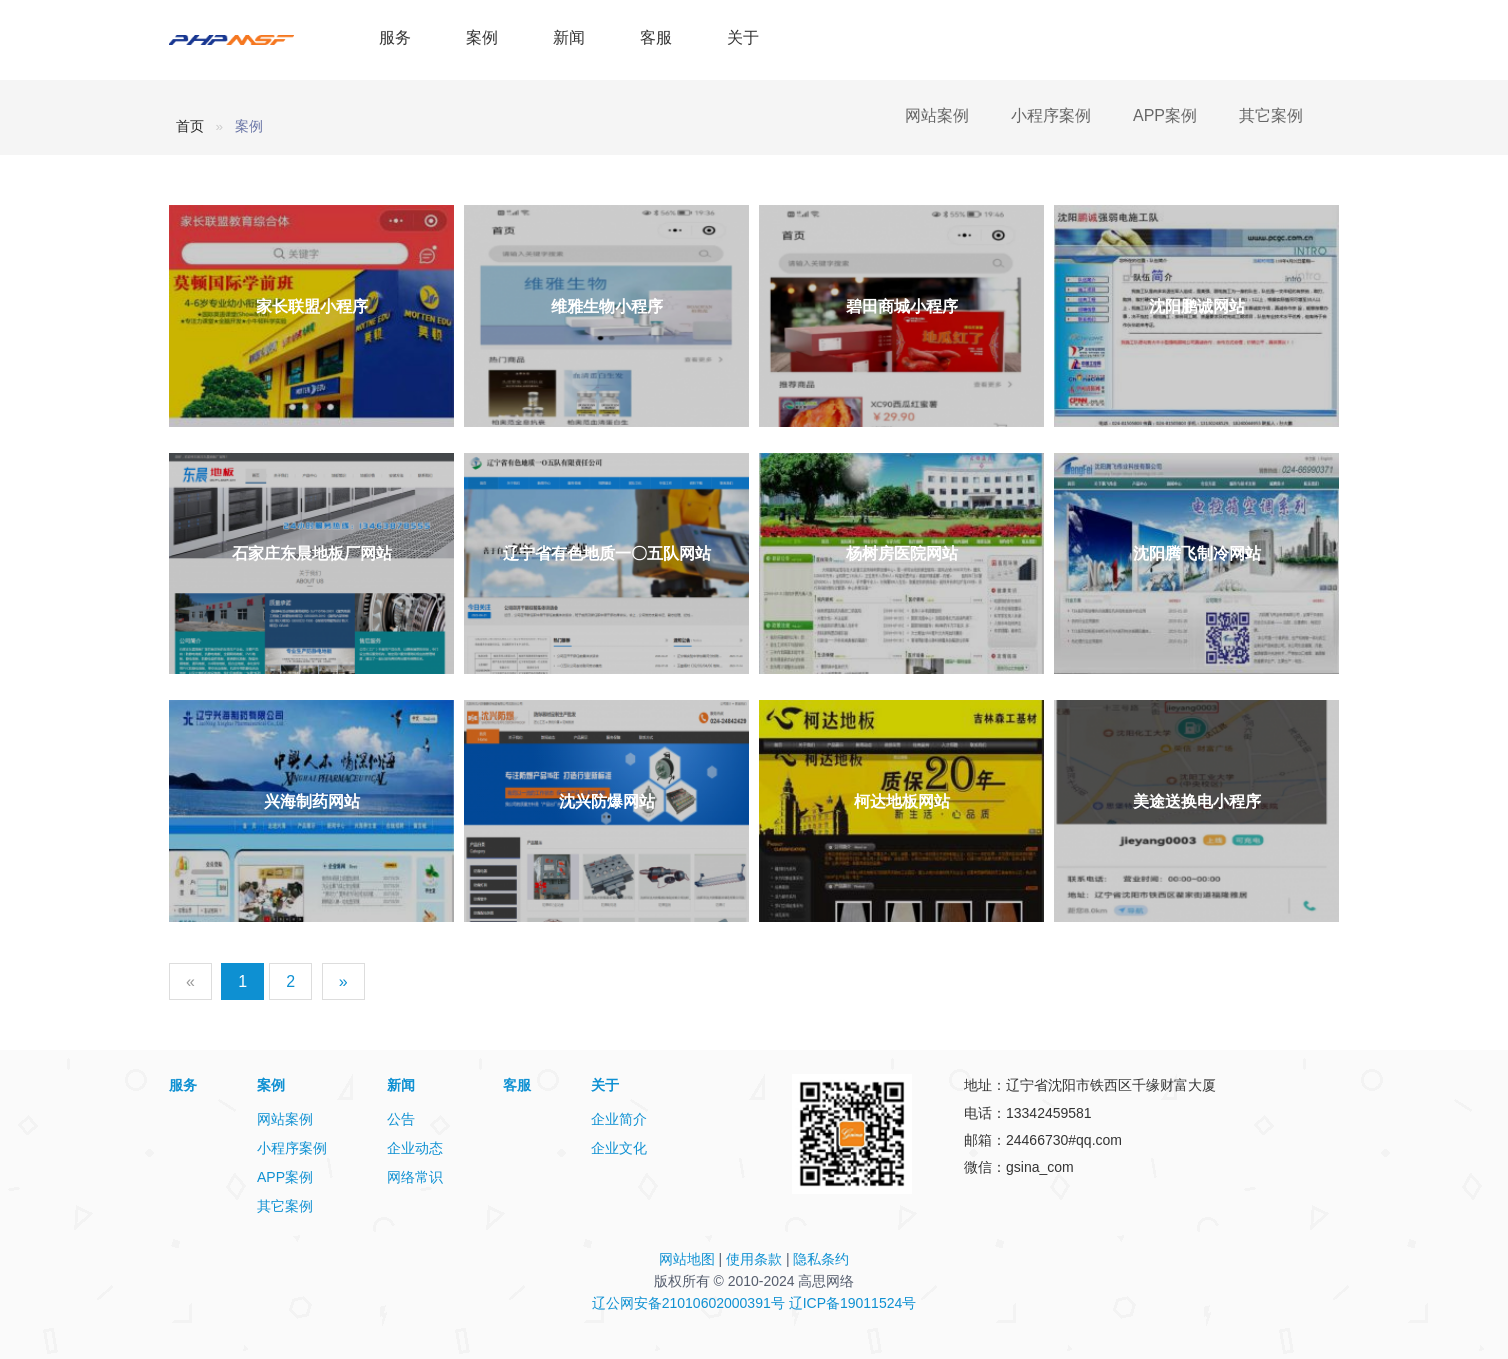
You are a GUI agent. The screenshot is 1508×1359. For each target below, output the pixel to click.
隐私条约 (821, 1259)
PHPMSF (251, 40)
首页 (190, 126)
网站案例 (937, 115)
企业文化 (619, 1148)
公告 (401, 1119)
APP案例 (1165, 115)
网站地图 (687, 1259)
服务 (395, 37)
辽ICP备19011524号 (853, 1303)
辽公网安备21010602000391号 (688, 1303)
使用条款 (754, 1259)
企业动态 (415, 1148)
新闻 (569, 37)
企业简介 (619, 1119)
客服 (656, 37)
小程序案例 (1051, 115)
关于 (743, 37)
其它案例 (1271, 115)
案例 (482, 37)
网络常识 (415, 1177)
